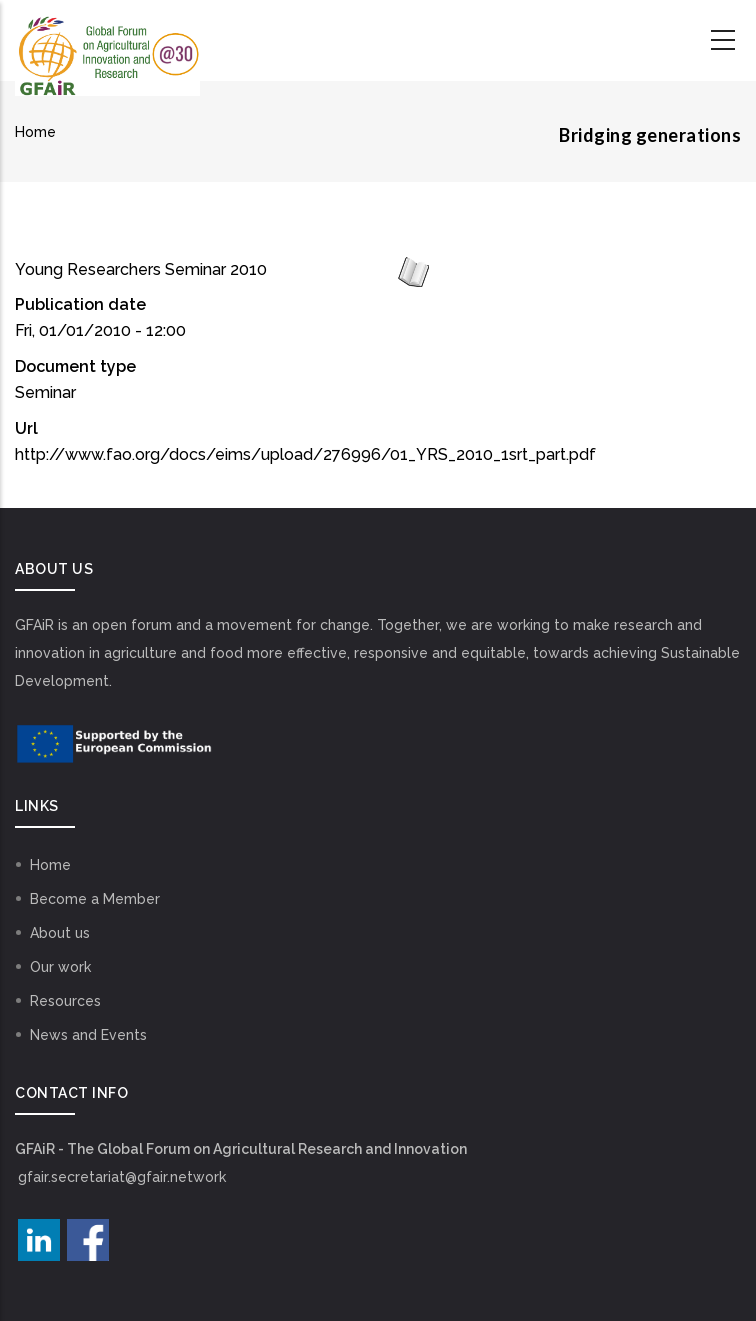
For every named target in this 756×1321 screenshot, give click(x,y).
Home (35, 132)
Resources (65, 1001)
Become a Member (95, 899)
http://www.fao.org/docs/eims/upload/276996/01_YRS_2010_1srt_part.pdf (305, 454)
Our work (60, 967)
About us (60, 933)
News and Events (88, 1035)
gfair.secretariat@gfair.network (122, 1177)
